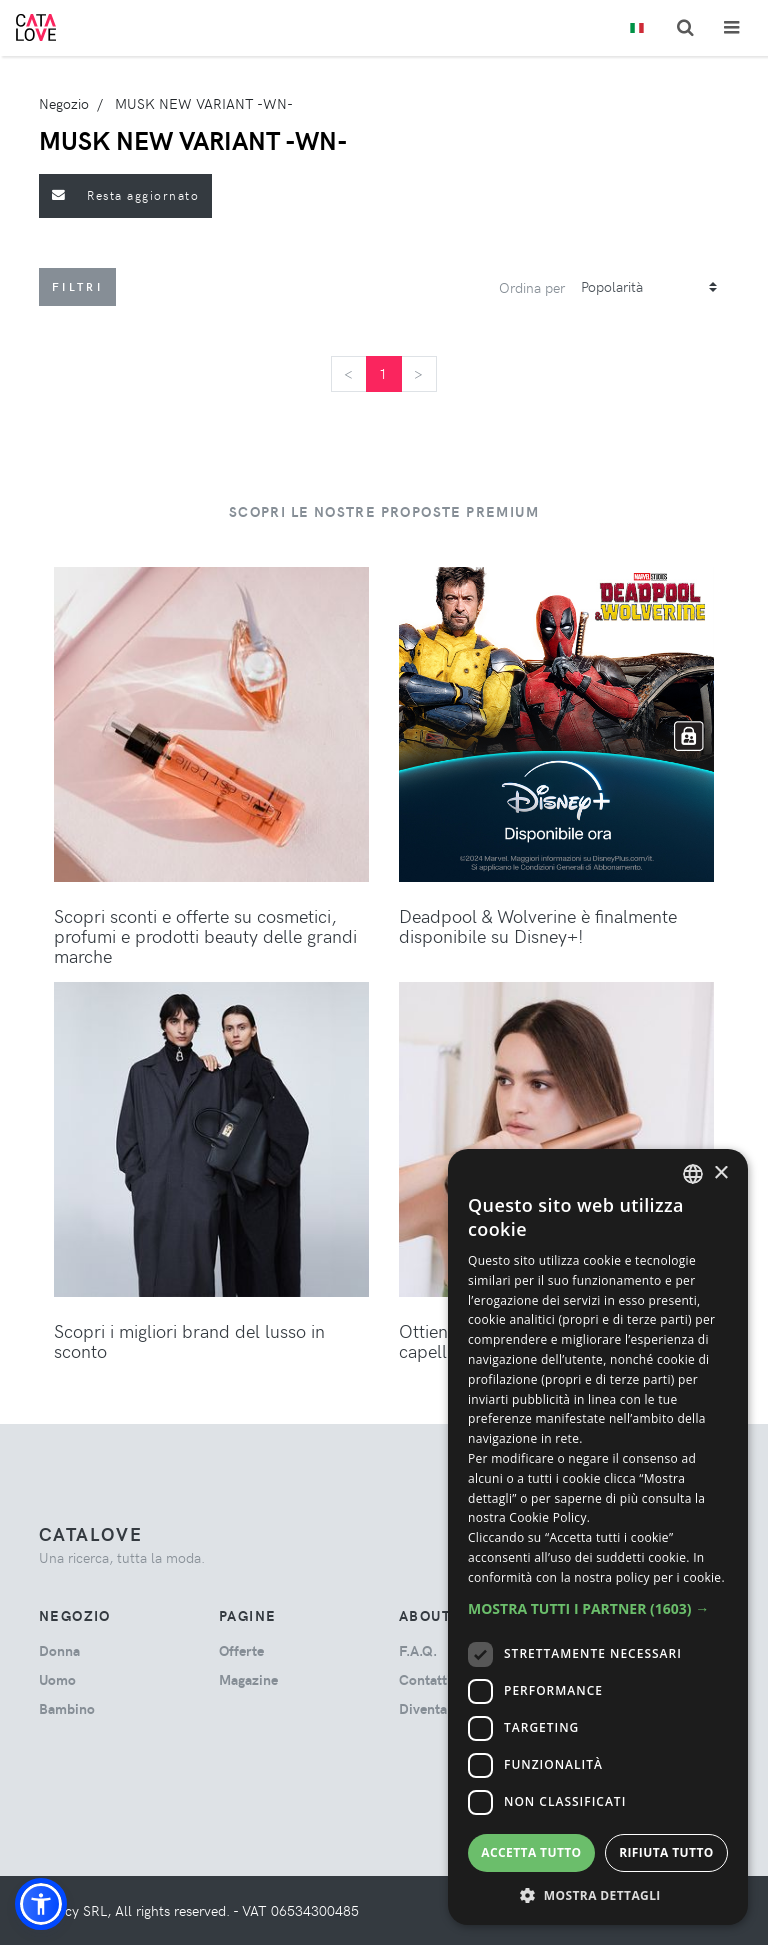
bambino (67, 1708)
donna (59, 1650)
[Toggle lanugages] (637, 28)
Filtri (77, 286)
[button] (41, 1904)
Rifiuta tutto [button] (666, 1852)
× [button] (720, 1173)
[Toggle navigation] (731, 27)
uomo (57, 1679)
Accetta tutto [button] (531, 1852)
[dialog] (598, 1537)
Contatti (425, 1679)
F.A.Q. (418, 1650)
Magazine (248, 1679)
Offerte (241, 1650)
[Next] (419, 374)
